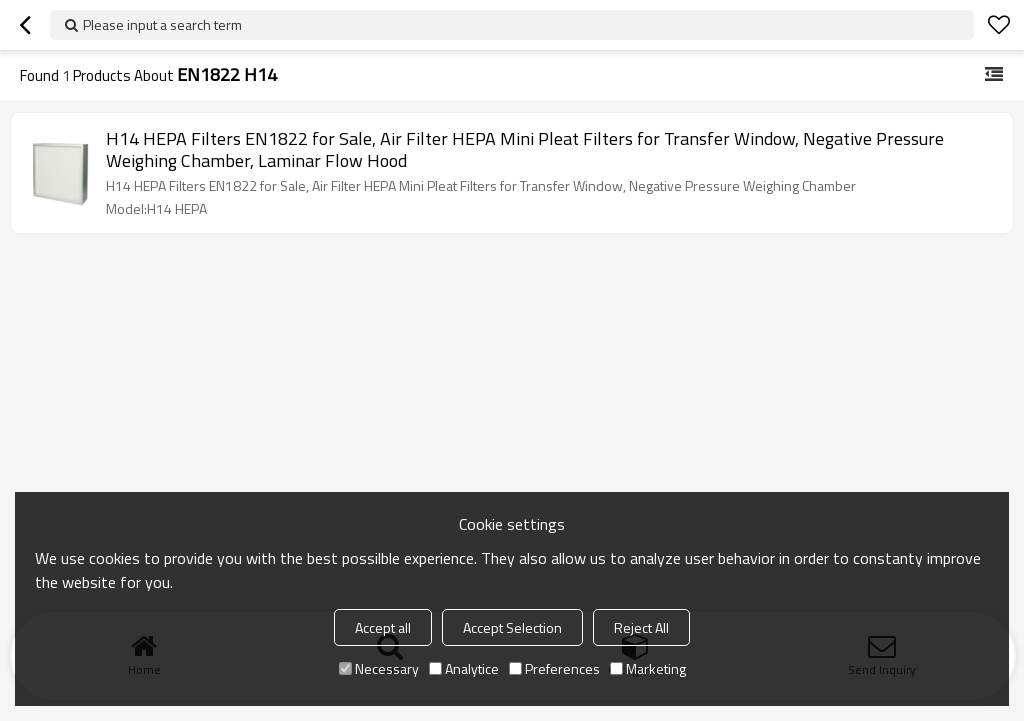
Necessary (379, 668)
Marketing (648, 668)
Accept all (383, 627)
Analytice (464, 668)
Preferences (554, 668)
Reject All (641, 627)
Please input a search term (162, 24)
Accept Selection (512, 627)
